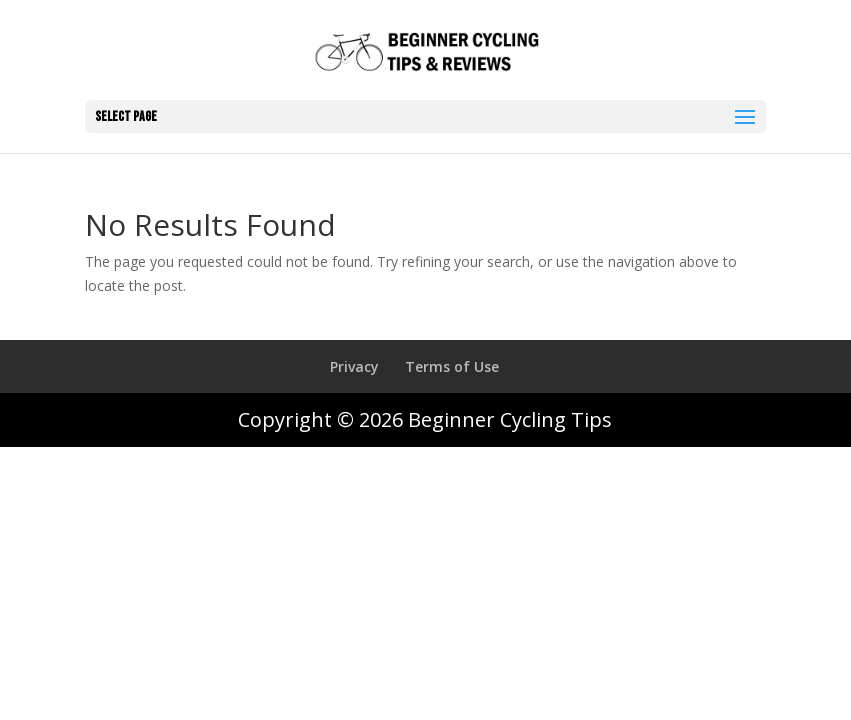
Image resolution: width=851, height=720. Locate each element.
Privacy (354, 366)
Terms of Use (452, 366)
